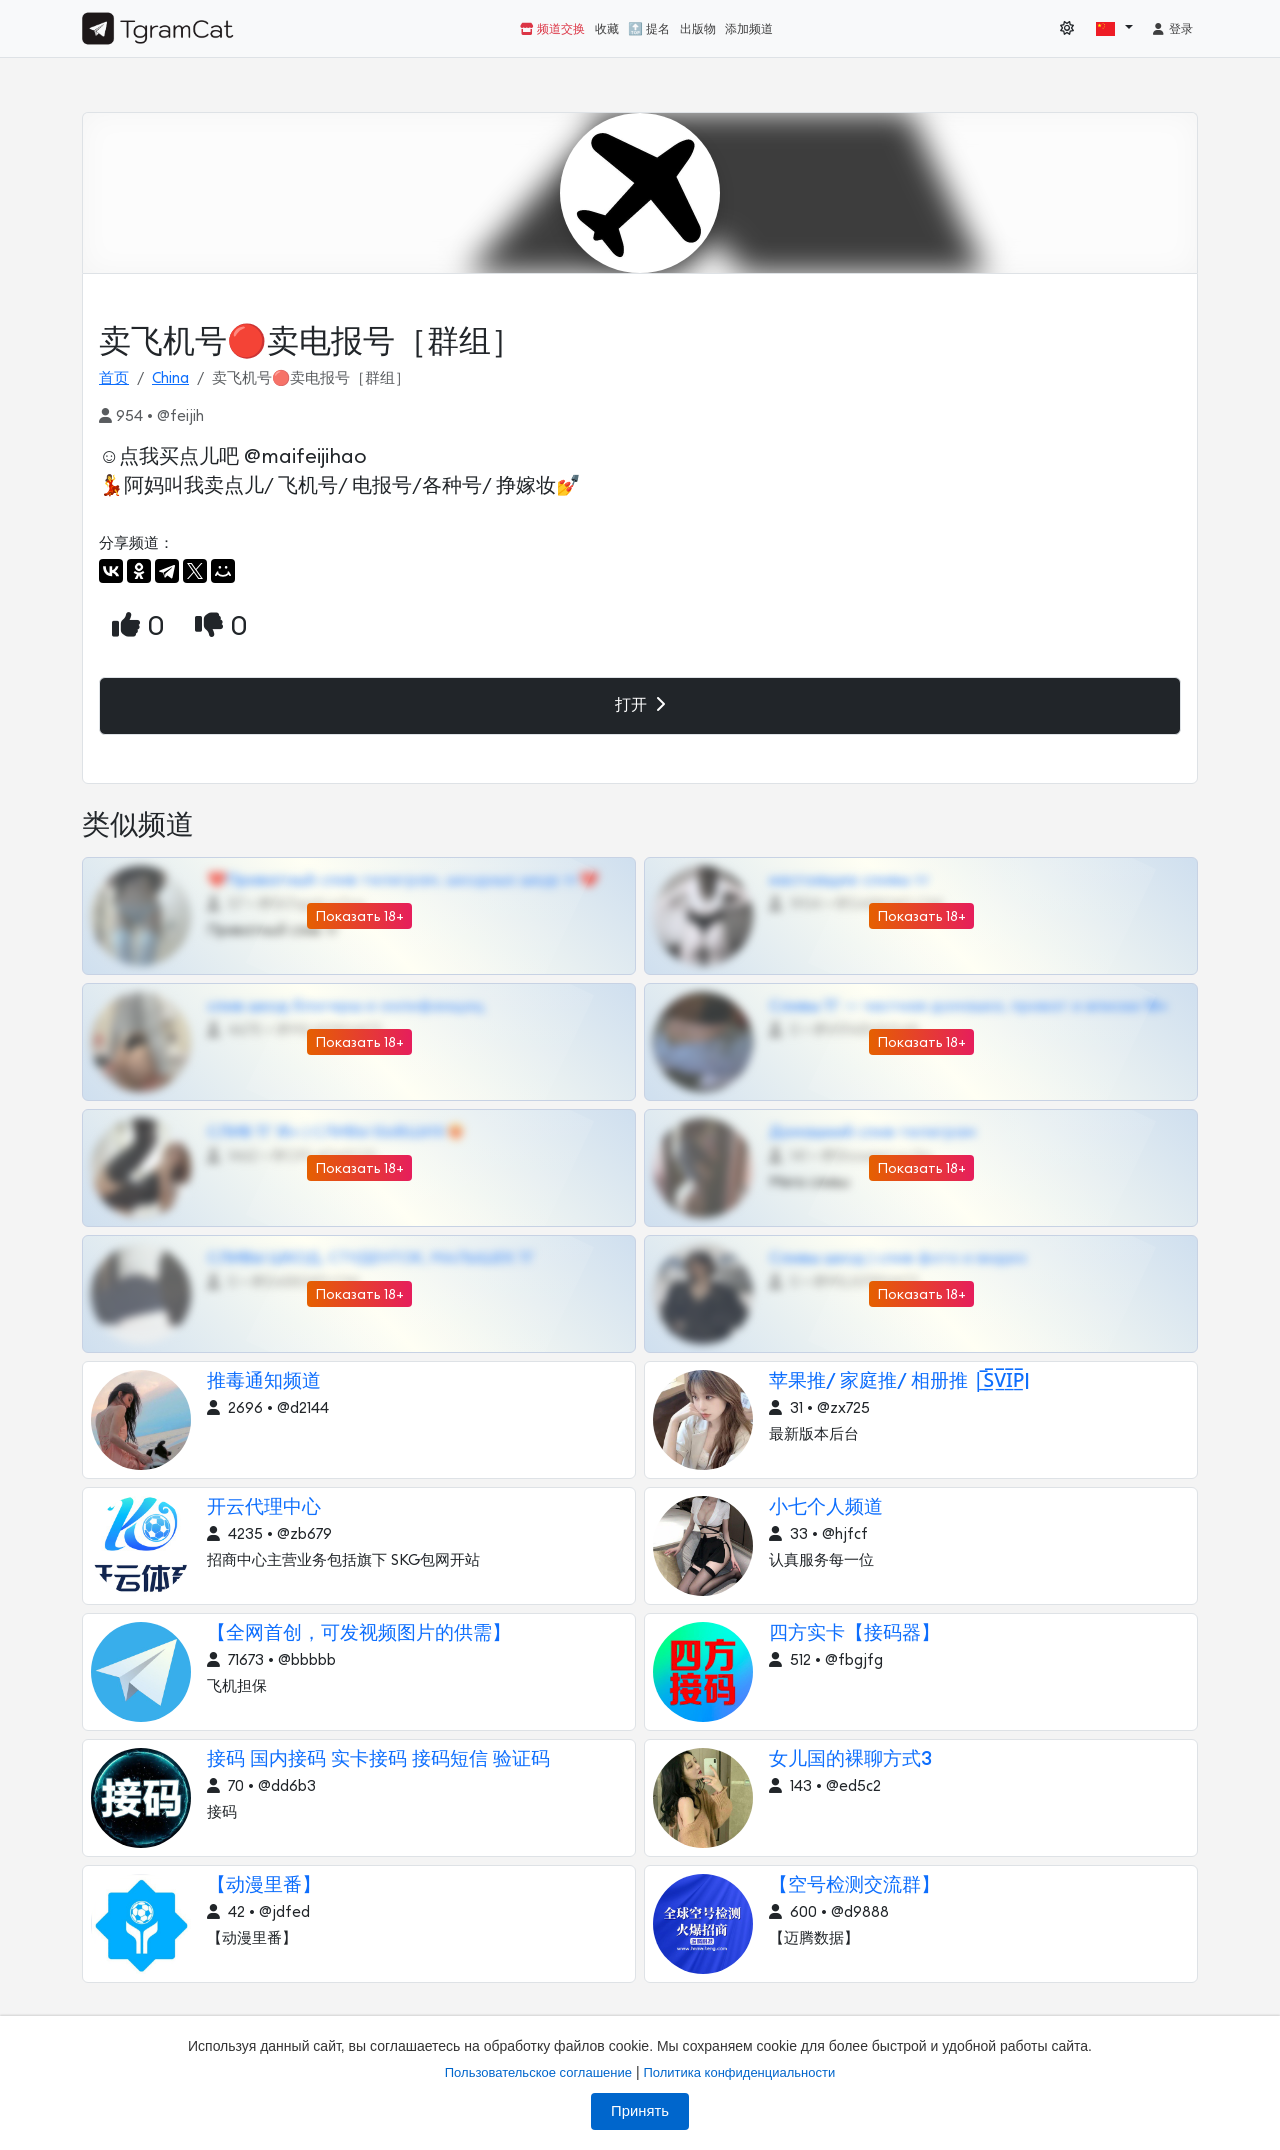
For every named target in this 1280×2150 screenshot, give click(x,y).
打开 (640, 704)
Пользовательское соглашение (538, 2072)
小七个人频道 (826, 1507)
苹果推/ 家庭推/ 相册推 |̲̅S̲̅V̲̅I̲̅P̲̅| (899, 1381)
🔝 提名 (649, 29)
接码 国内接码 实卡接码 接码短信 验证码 (378, 1759)
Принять (640, 2111)
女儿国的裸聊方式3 (850, 1759)
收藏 (607, 29)
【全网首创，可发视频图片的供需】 (359, 1633)
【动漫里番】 (264, 1885)
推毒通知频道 (264, 1381)
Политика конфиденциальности (739, 2072)
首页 (114, 378)
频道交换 (552, 29)
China (170, 378)
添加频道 (749, 29)
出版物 (698, 29)
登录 (1172, 29)
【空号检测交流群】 (854, 1885)
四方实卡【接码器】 (854, 1633)
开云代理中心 (264, 1507)
